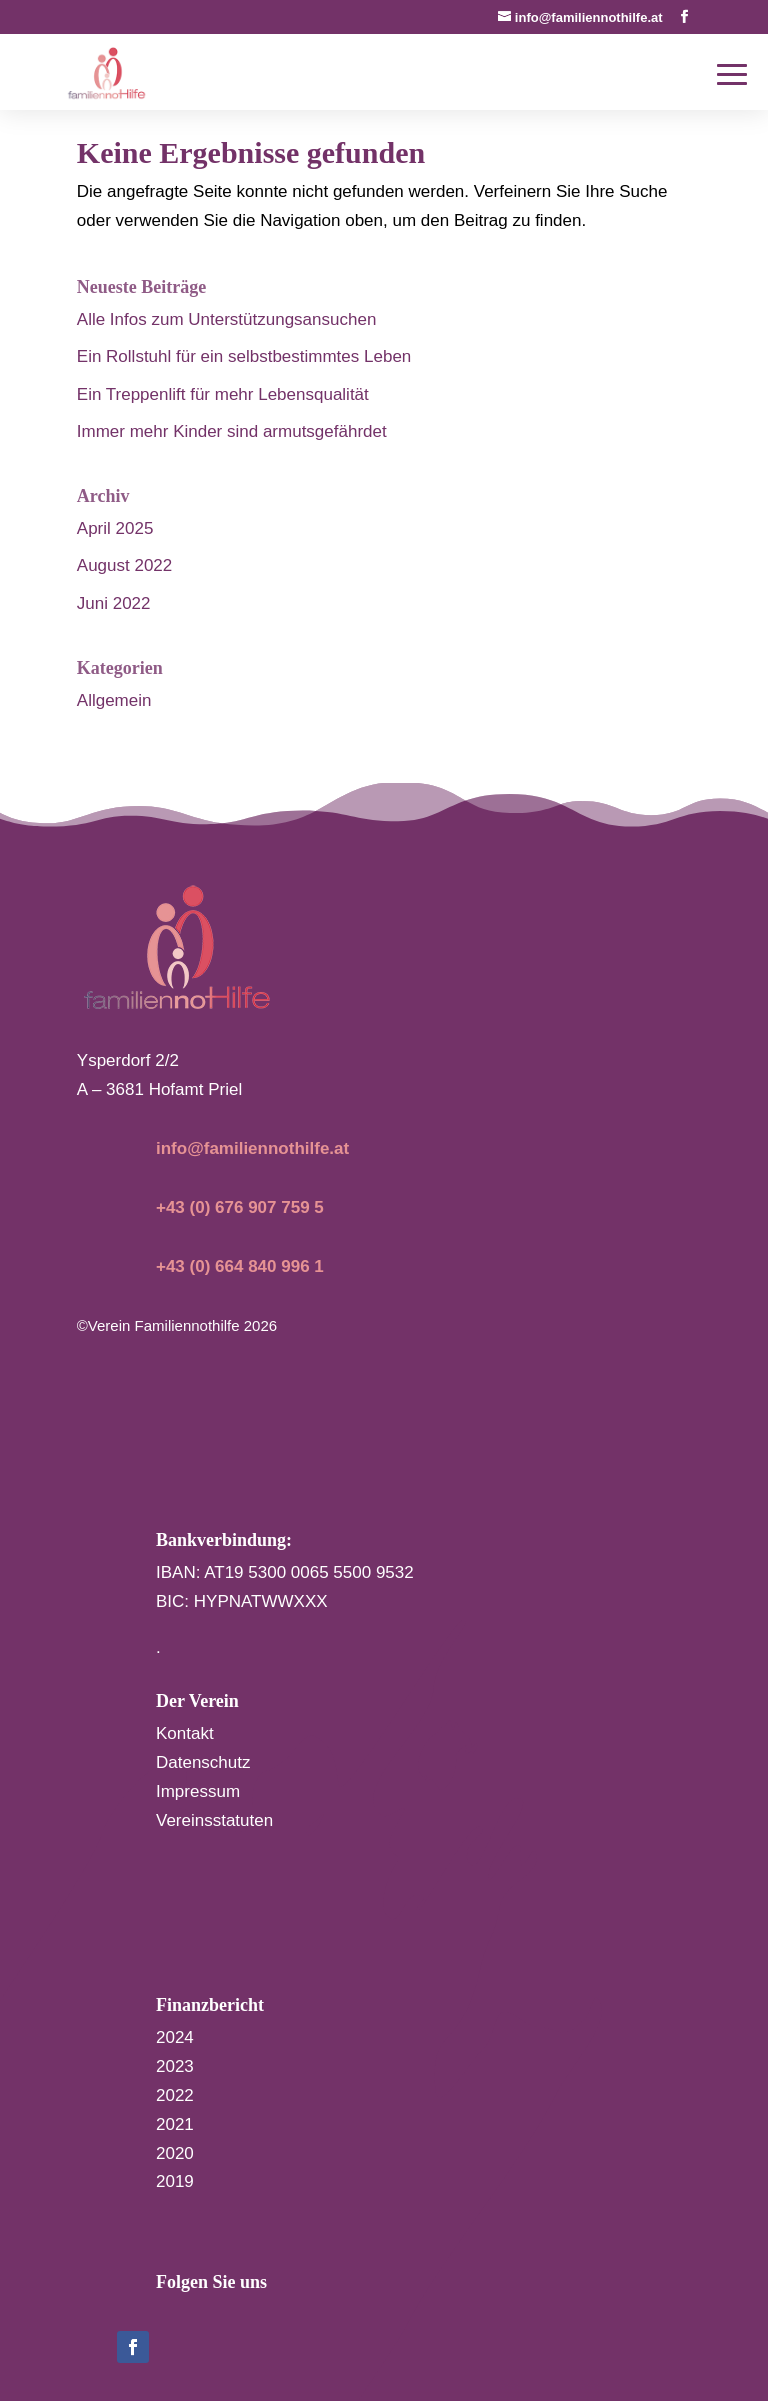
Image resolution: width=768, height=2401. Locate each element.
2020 (175, 2153)
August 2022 (124, 565)
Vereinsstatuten (214, 1820)
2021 (175, 2124)
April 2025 (115, 528)
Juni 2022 (114, 603)
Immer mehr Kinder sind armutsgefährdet (232, 431)
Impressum (198, 1791)
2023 (175, 2066)
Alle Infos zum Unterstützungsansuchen (227, 319)
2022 (175, 2095)
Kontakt (185, 1733)
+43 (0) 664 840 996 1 (240, 1266)
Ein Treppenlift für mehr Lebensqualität (223, 394)
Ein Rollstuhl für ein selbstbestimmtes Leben (244, 356)
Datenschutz (203, 1762)
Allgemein (114, 700)
